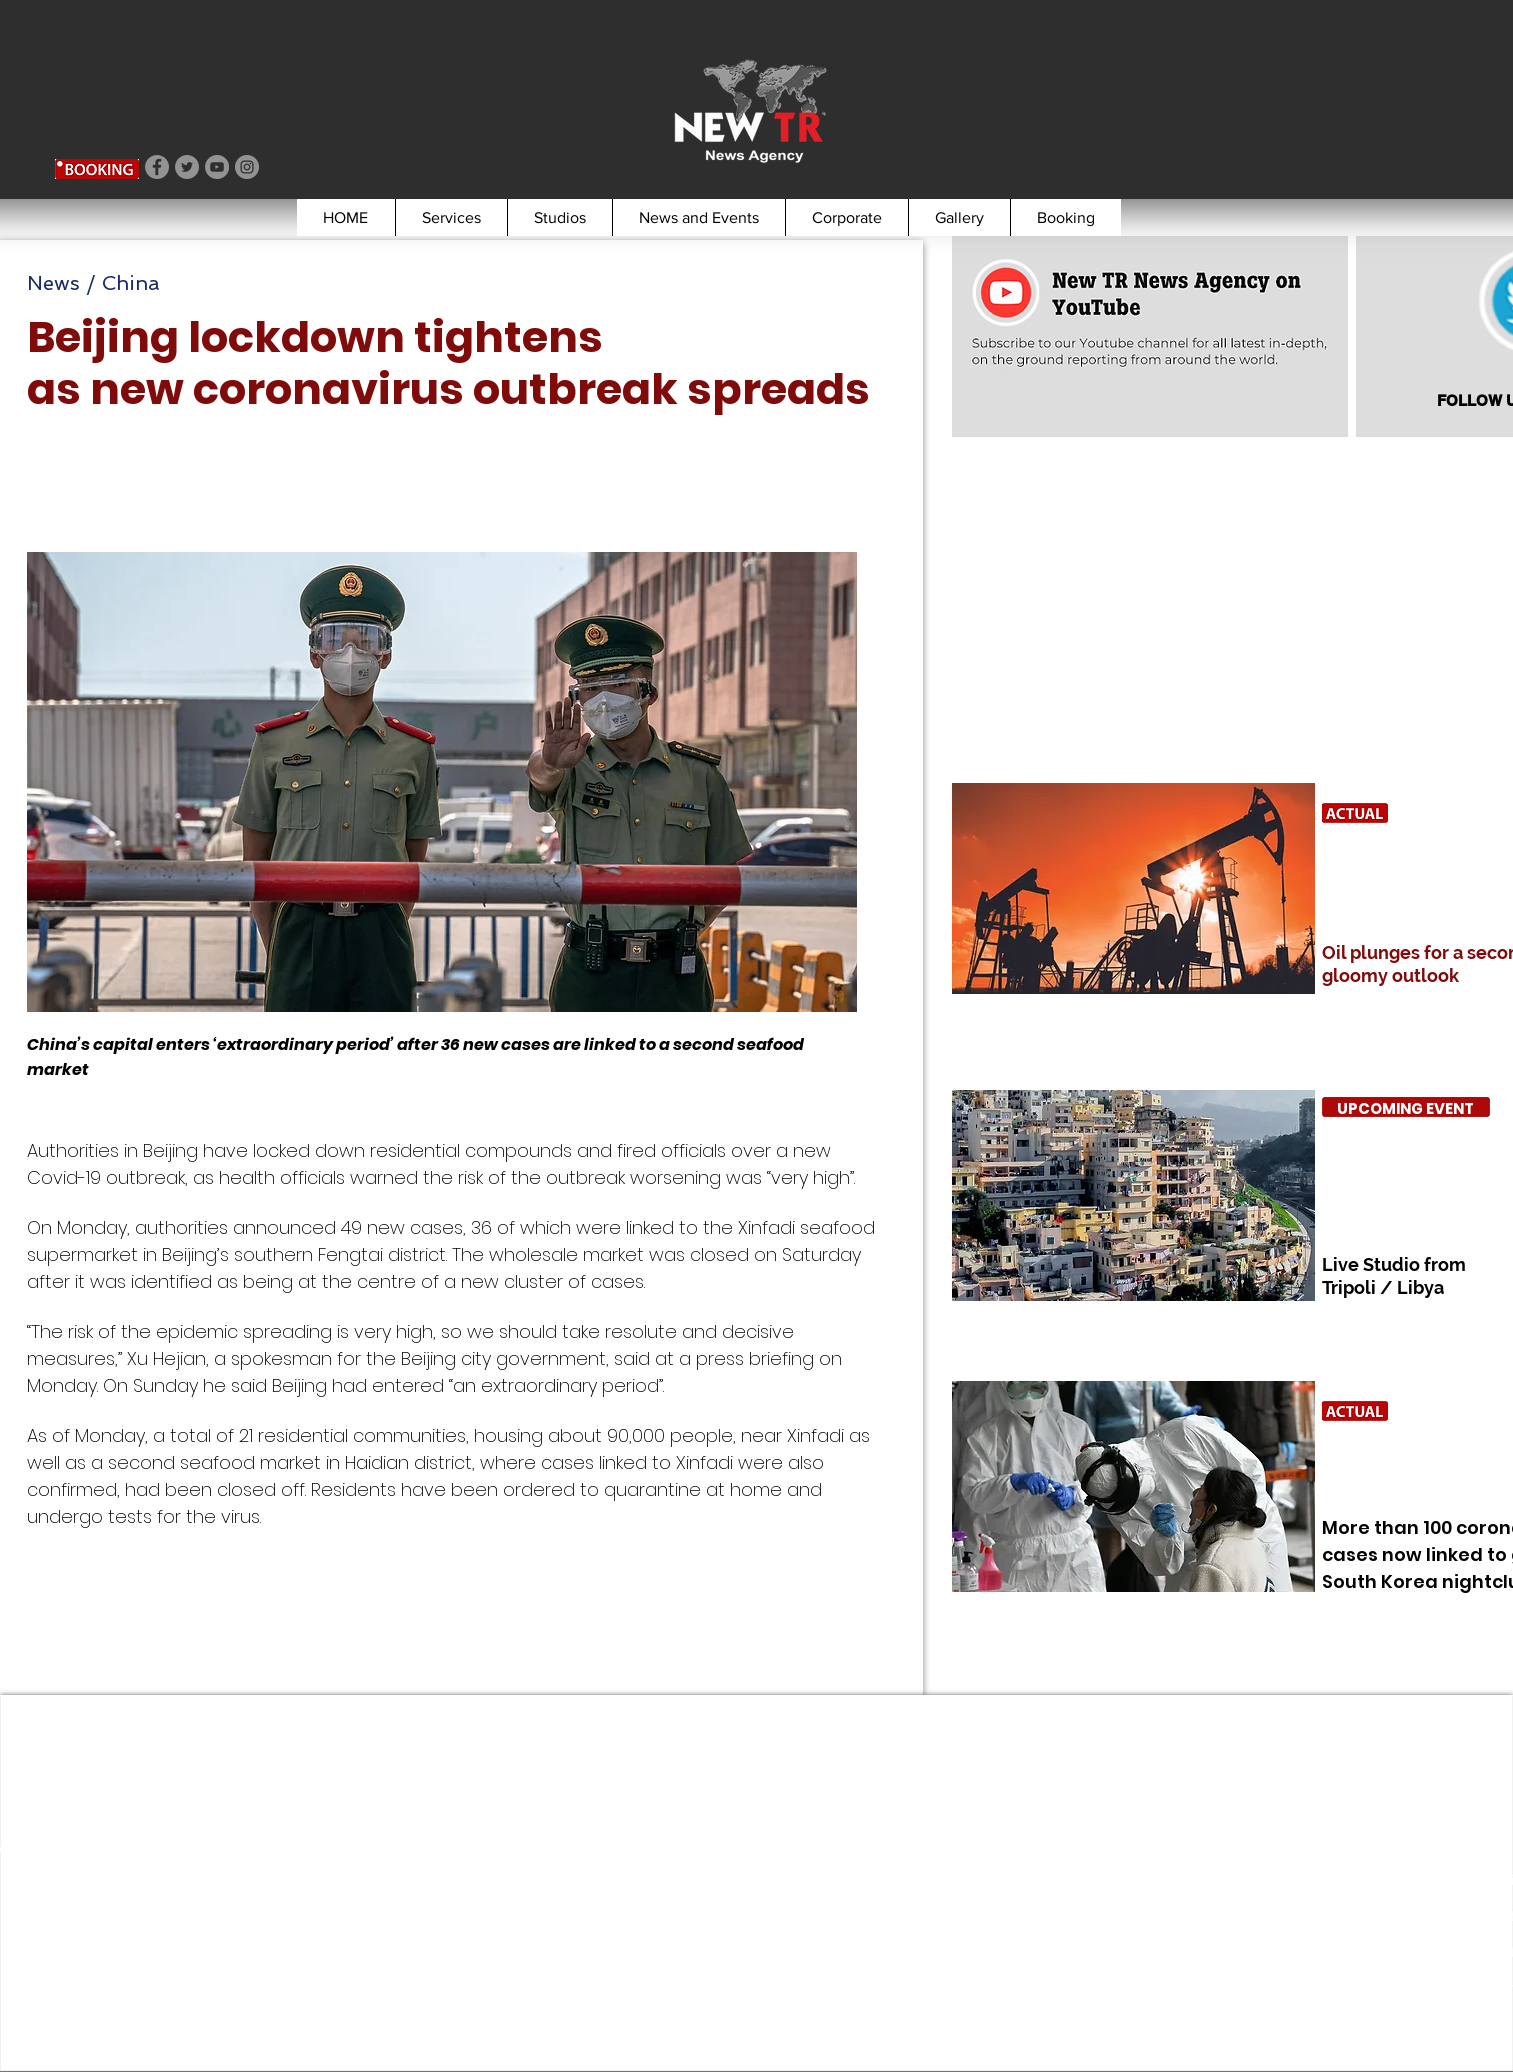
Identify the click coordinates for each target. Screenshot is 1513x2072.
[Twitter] (187, 167)
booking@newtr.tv (94, 1958)
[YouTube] (217, 167)
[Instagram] (247, 167)
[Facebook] (157, 167)
